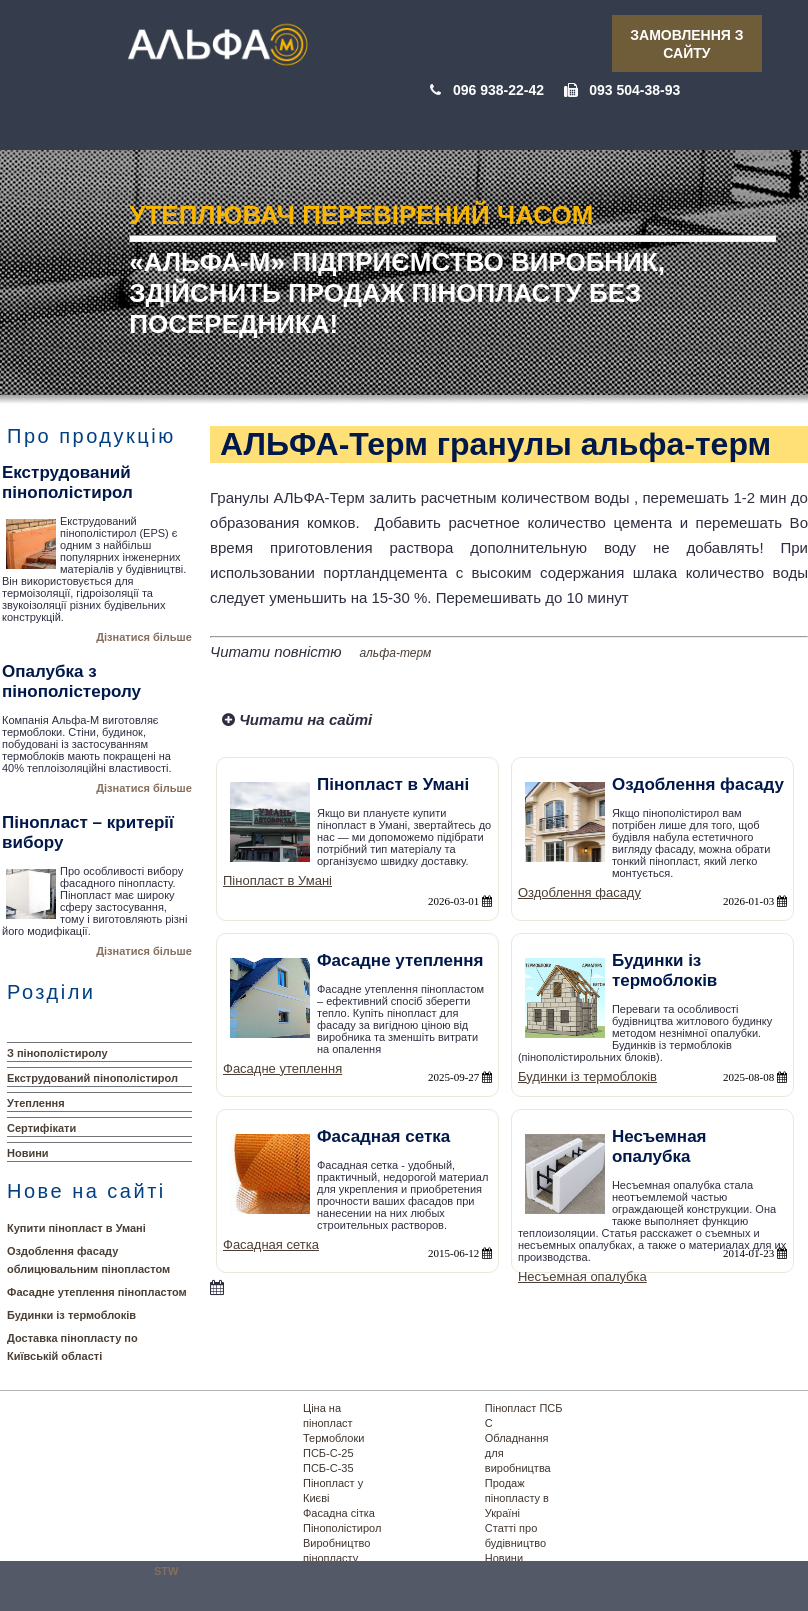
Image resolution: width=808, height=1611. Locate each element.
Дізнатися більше (144, 637)
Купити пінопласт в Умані (76, 1228)
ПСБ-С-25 (328, 1453)
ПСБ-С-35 (328, 1468)
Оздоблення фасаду (579, 892)
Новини (28, 1153)
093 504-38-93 (634, 90)
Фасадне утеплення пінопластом (97, 1292)
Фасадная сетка (271, 1244)
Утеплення (36, 1103)
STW (166, 1571)
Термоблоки (333, 1438)
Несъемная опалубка (582, 1276)
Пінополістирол (342, 1528)
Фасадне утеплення (282, 1068)
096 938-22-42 (498, 90)
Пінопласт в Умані (277, 880)
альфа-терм (396, 653)
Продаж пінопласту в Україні (517, 1498)
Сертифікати (41, 1128)
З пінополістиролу (57, 1053)
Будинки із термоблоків (71, 1315)
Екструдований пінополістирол (92, 1078)
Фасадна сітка (339, 1513)
